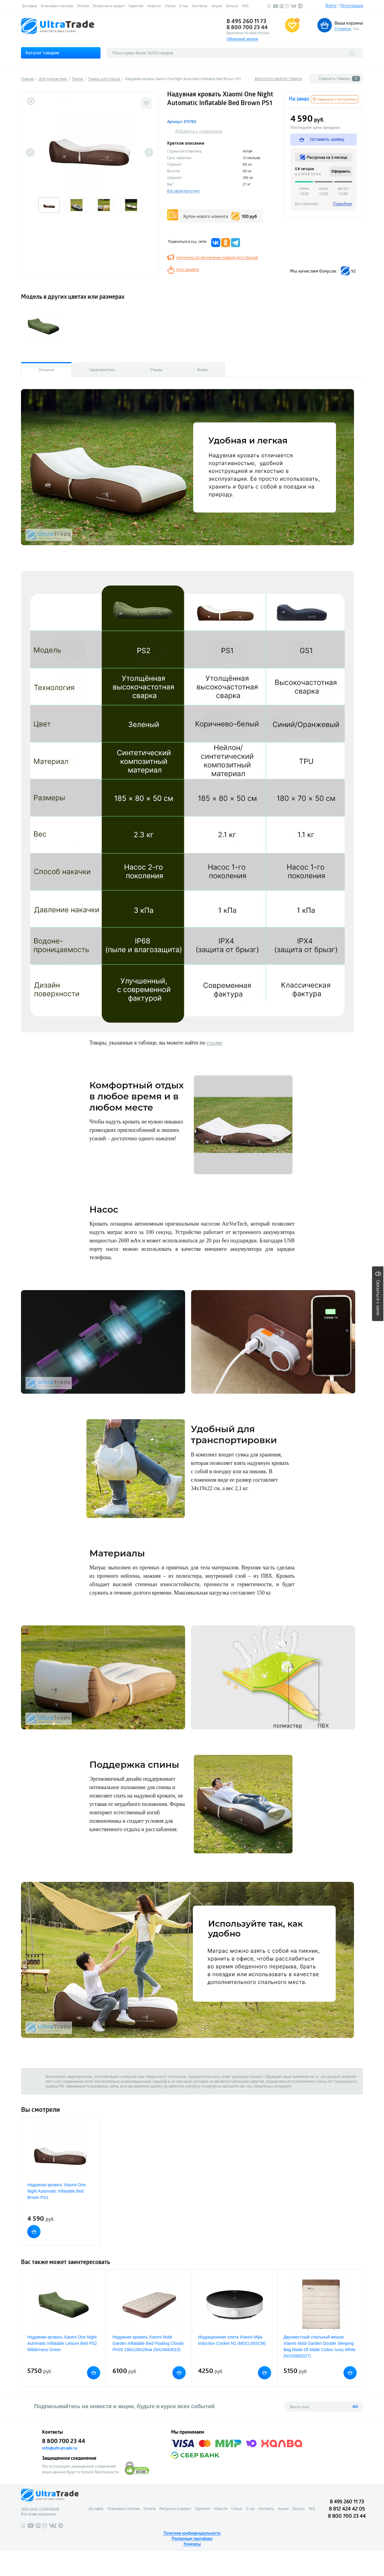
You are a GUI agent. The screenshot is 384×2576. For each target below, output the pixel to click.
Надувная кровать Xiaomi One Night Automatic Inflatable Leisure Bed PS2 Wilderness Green (62, 2343)
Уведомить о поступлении (334, 99)
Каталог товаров (42, 53)
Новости (154, 5)
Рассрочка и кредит (108, 5)
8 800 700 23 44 (247, 27)
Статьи (170, 5)
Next (149, 152)
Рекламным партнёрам (192, 2538)
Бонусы (232, 5)
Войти (331, 5)
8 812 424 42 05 (347, 2508)
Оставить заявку (321, 139)
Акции (217, 5)
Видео (202, 369)
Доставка (29, 5)
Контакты (200, 5)
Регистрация (351, 5)
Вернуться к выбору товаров (278, 78)
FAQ (245, 5)
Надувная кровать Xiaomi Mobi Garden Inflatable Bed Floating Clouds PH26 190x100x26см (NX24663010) (148, 2343)
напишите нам (233, 2086)
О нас (183, 5)
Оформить (340, 171)
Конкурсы (192, 2544)
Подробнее (342, 203)
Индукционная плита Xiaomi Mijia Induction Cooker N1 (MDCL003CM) (232, 2340)
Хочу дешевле (187, 269)
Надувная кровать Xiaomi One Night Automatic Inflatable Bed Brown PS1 (56, 2191)
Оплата (83, 5)
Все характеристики (183, 190)
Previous (30, 152)
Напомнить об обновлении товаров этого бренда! (217, 257)
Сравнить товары (339, 78)
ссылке (214, 1043)
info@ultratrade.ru (59, 2448)
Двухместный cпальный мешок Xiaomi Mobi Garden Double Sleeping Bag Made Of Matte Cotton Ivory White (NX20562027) (320, 2346)
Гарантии (135, 5)
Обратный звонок (242, 39)
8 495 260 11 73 (246, 21)
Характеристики (102, 369)
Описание (46, 369)
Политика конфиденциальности (192, 2533)
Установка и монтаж (56, 5)
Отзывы (156, 369)
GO (355, 2407)
